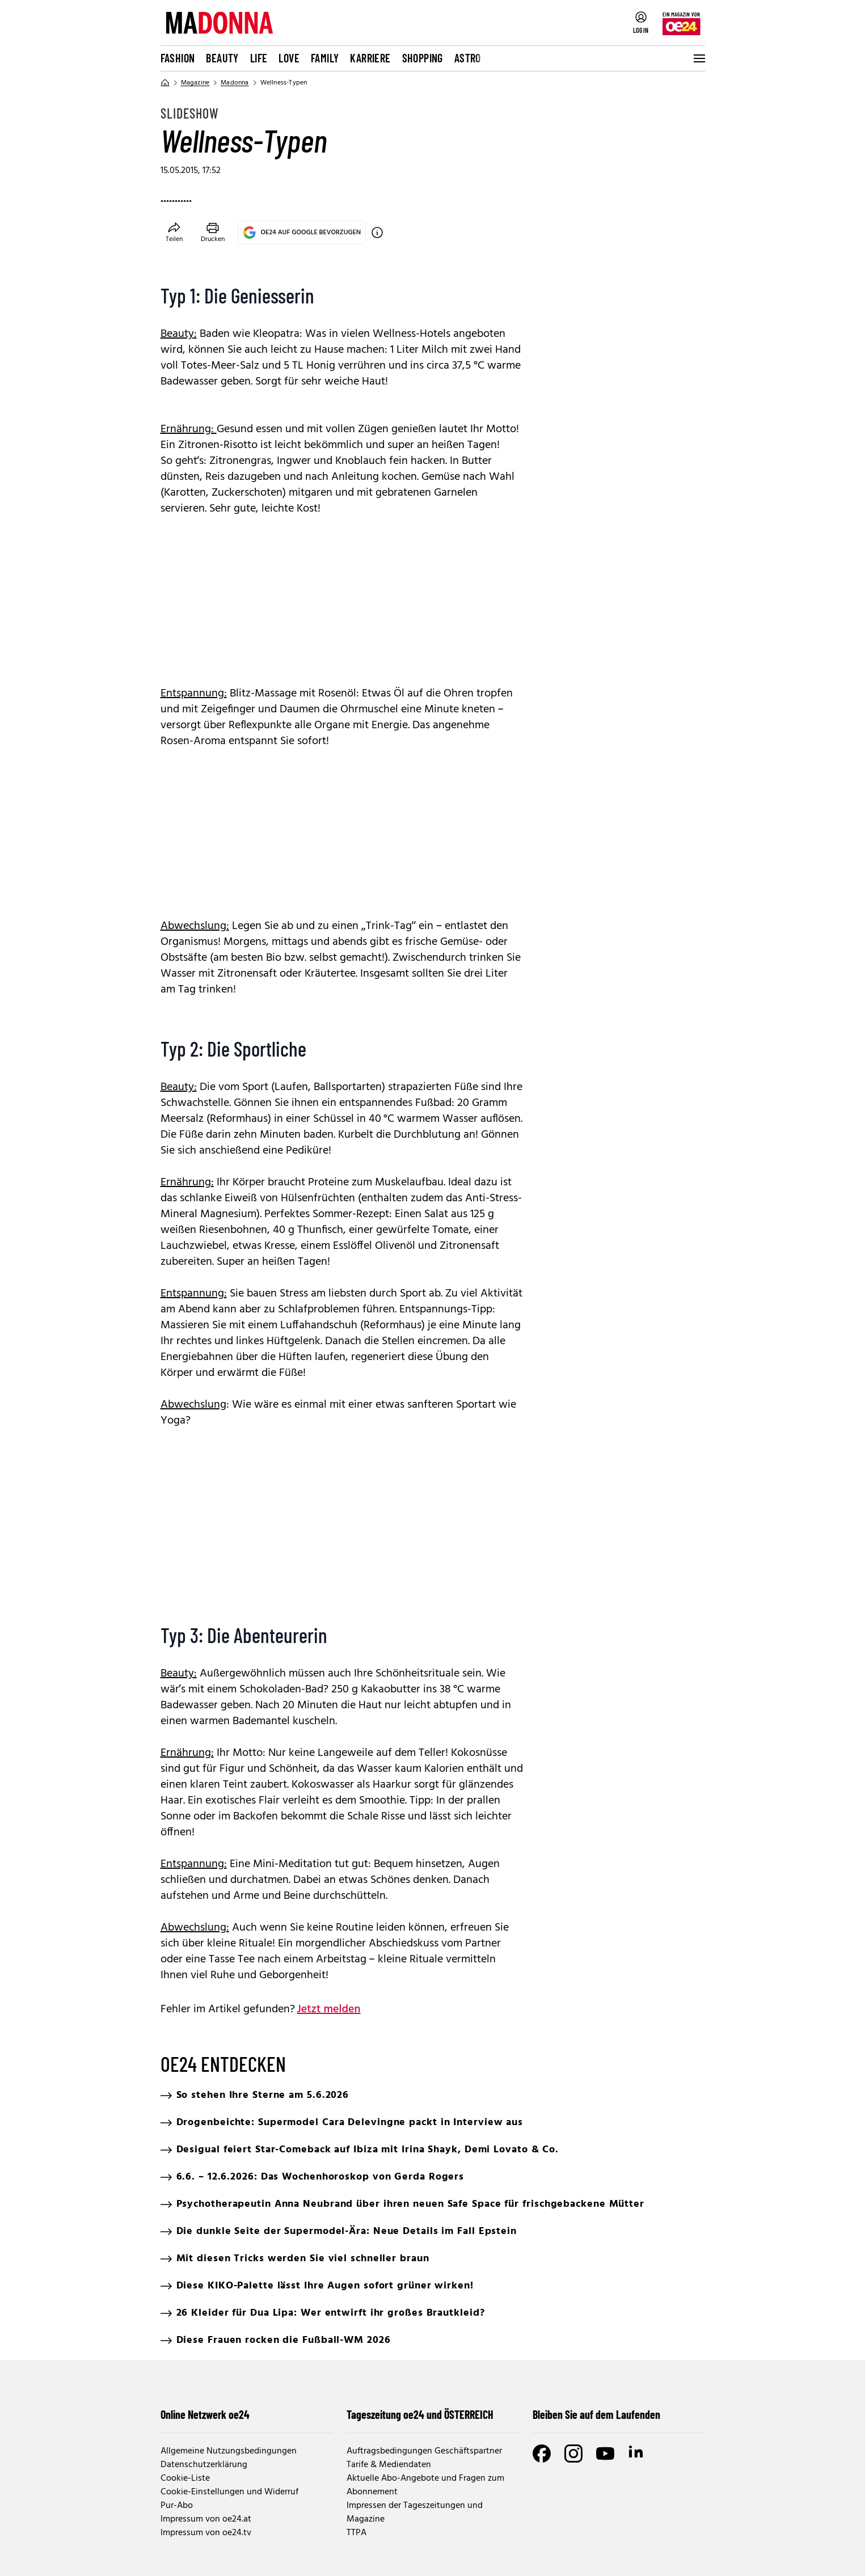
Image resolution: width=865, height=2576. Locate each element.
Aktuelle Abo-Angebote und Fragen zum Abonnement (425, 2485)
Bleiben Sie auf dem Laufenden (596, 2414)
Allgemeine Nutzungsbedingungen (229, 2451)
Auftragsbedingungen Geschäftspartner (424, 2451)
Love (289, 58)
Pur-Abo (177, 2505)
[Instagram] (573, 2453)
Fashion (178, 58)
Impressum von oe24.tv (206, 2533)
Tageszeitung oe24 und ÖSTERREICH (420, 2414)
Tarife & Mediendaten (389, 2464)
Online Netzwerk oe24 (205, 2414)
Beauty (222, 58)
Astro (467, 58)
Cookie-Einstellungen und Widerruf (229, 2492)
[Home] (165, 82)
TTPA (356, 2533)
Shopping (422, 58)
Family (325, 58)
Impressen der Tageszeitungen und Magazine (415, 2512)
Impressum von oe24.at (206, 2519)
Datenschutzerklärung (204, 2464)
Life (259, 58)
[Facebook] (542, 2453)
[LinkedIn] (637, 2453)
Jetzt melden (329, 2009)
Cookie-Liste (185, 2478)
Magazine (195, 82)
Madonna (234, 82)
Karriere (370, 58)
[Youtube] (605, 2453)
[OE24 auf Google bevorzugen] (377, 232)
